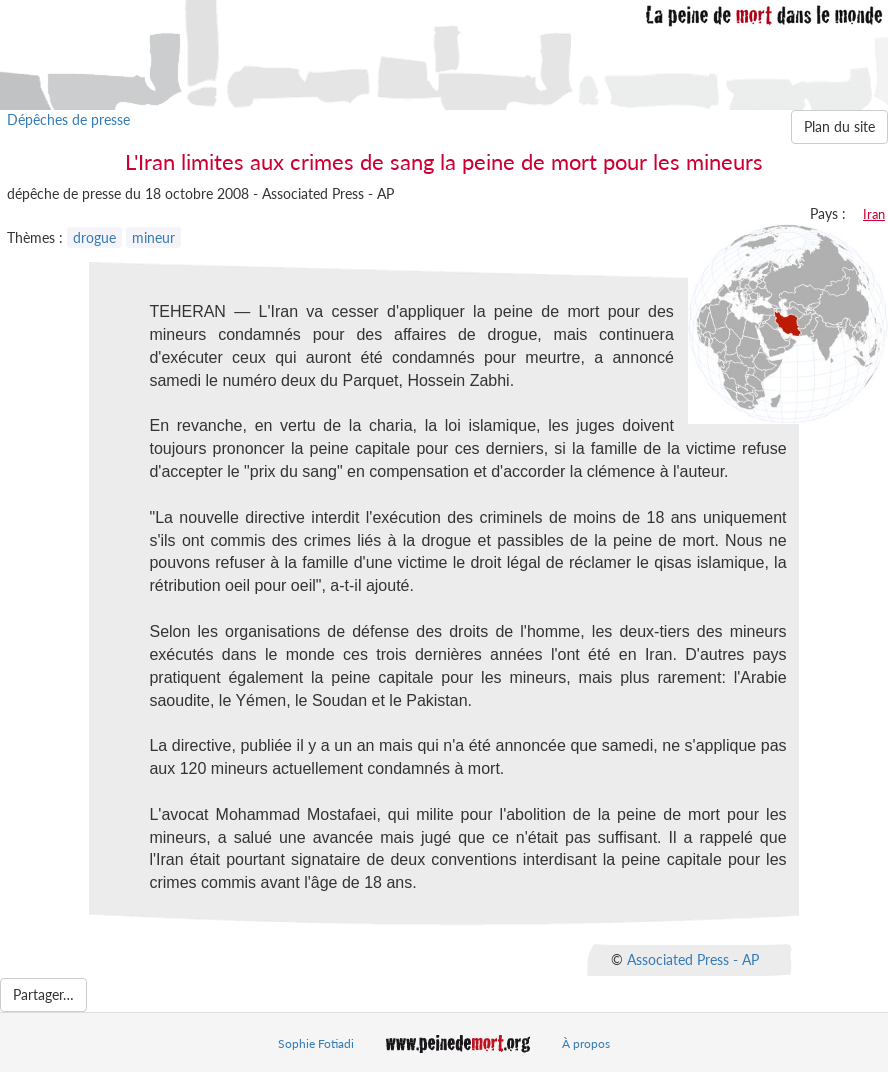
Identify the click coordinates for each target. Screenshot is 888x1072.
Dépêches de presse (68, 119)
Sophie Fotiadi (316, 1043)
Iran (874, 214)
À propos (586, 1043)
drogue (94, 237)
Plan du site (839, 126)
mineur (153, 237)
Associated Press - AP (693, 959)
